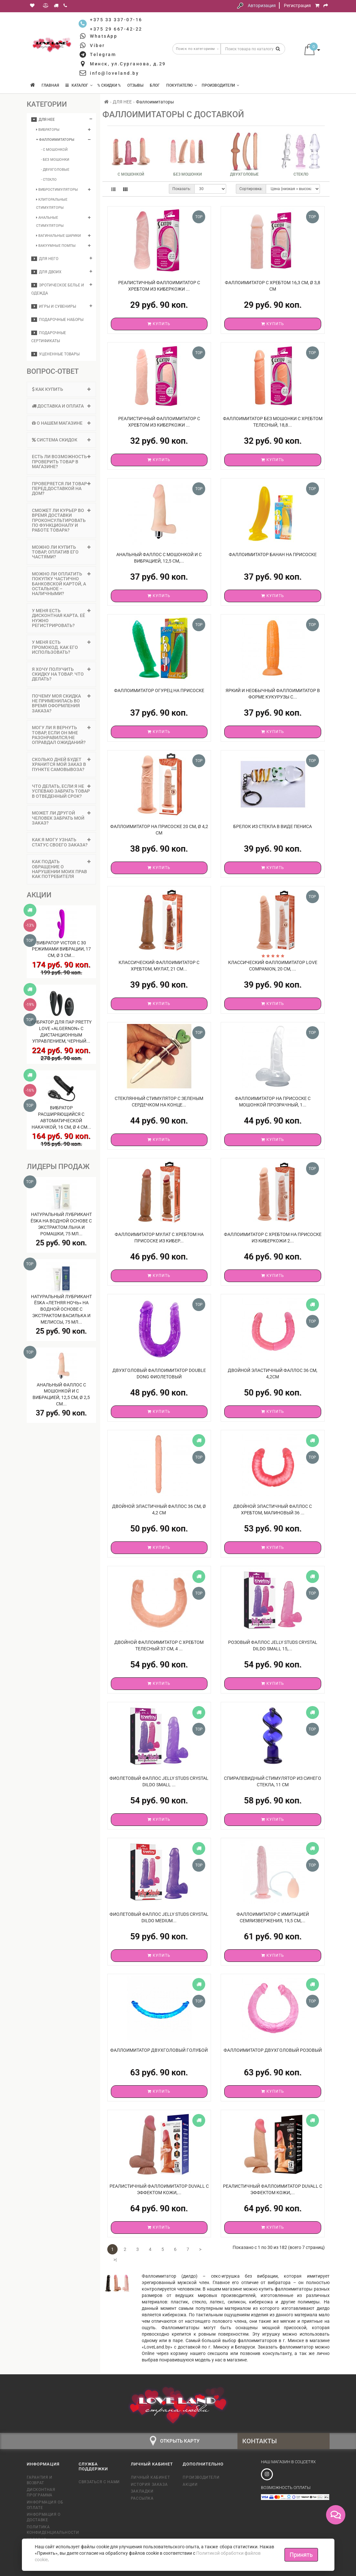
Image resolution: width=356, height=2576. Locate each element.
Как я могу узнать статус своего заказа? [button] (61, 842)
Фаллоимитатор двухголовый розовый (273, 2050)
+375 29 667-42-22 (116, 29)
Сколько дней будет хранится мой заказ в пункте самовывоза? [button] (61, 764)
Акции (190, 2484)
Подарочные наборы (57, 319)
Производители (220, 85)
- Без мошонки (55, 160)
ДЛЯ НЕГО (44, 258)
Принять (301, 2554)
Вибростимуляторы (57, 190)
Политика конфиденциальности (48, 2530)
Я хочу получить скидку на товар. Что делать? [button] (61, 674)
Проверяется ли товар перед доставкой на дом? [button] (61, 488)
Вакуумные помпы (56, 246)
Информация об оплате (45, 2505)
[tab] (61, 389)
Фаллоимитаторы (55, 140)
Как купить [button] (61, 389)
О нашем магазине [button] (61, 423)
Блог (155, 85)
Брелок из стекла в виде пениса (272, 826)
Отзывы (135, 85)
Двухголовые (244, 174)
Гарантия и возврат (40, 2480)
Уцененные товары (55, 354)
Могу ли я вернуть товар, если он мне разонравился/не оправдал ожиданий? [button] (61, 735)
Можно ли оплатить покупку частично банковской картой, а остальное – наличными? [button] (61, 583)
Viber (97, 45)
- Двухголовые (55, 170)
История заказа (149, 2484)
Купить (159, 324)
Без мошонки (187, 174)
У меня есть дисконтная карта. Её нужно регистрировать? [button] (61, 618)
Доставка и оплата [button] (61, 406)
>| (115, 2259)
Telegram (103, 54)
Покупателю (181, 85)
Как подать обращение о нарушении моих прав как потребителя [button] (61, 869)
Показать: (181, 189)
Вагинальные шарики (58, 236)
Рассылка (142, 2498)
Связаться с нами (99, 2482)
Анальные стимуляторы (50, 222)
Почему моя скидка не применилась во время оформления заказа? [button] (61, 703)
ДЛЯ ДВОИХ (46, 272)
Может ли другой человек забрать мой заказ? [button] (61, 817)
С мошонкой (131, 174)
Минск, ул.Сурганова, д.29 (128, 63)
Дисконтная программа (41, 2492)
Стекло (300, 174)
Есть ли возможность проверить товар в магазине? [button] (61, 461)
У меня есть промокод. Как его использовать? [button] (61, 647)
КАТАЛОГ (79, 85)
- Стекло (49, 180)
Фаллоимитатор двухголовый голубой (159, 2050)
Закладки (142, 2491)
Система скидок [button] (61, 439)
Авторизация (262, 5)
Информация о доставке (44, 2517)
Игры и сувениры (53, 306)
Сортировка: (251, 189)
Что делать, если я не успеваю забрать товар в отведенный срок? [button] (61, 791)
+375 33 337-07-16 (116, 19)
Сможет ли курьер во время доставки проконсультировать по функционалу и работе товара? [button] (61, 520)
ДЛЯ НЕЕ (43, 119)
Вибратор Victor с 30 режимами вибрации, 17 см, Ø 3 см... (61, 949)
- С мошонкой (54, 150)
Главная (50, 85)
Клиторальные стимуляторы (51, 204)
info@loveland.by (114, 73)
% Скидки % (109, 85)
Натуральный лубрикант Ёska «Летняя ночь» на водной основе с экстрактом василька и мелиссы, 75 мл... (61, 1309)
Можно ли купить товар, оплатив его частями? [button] (61, 552)
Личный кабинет (150, 2477)
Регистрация (297, 5)
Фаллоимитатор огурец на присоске (159, 690)
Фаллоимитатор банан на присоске (273, 554)
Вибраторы (48, 130)
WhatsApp (103, 36)
